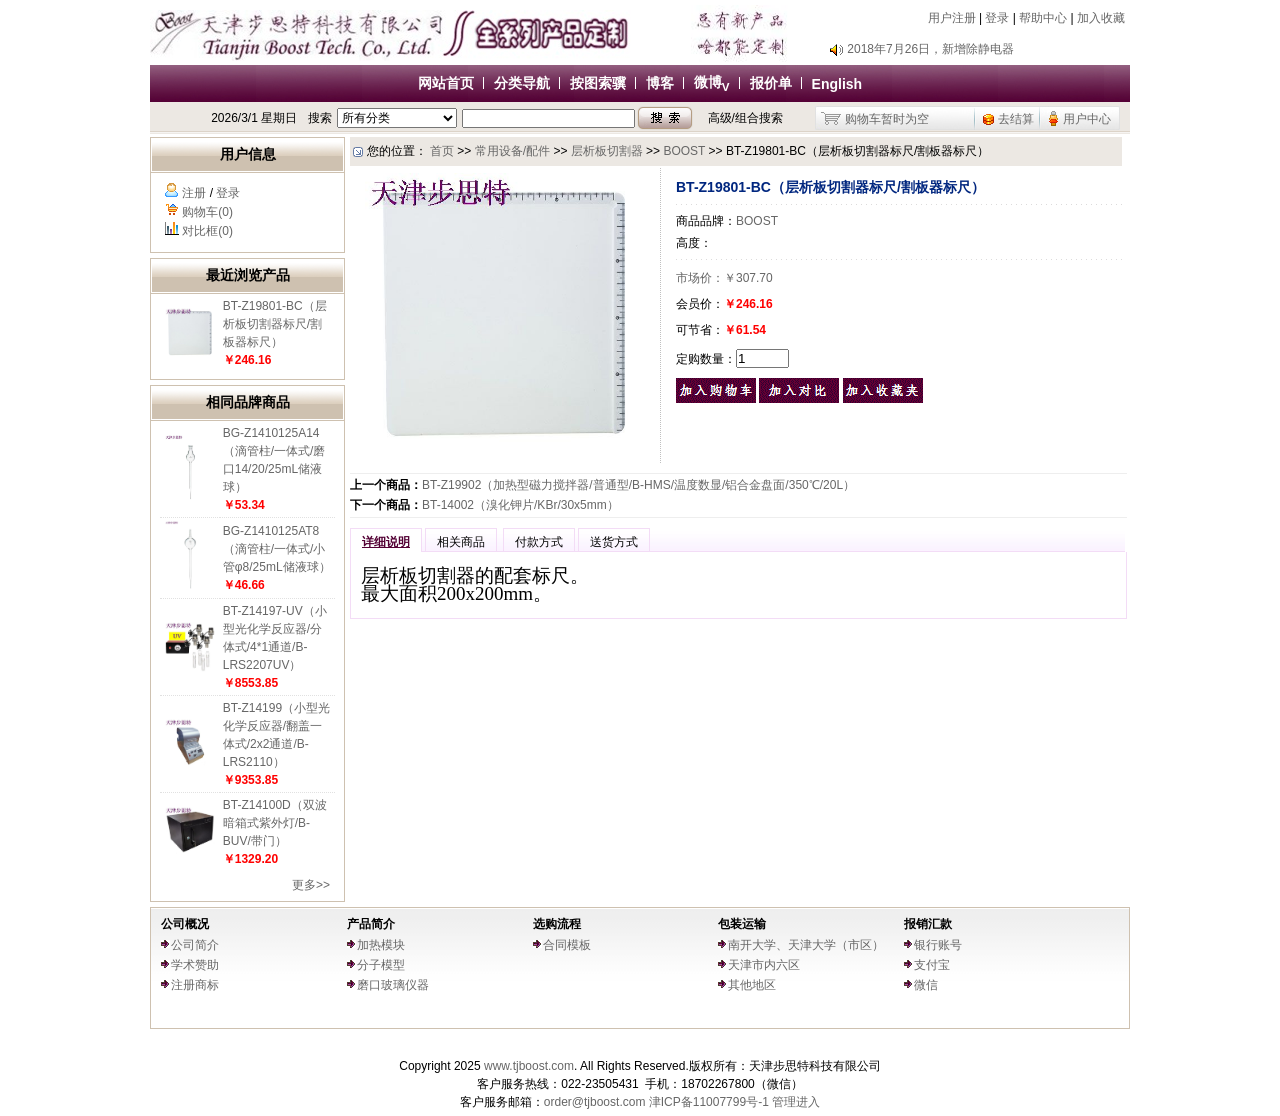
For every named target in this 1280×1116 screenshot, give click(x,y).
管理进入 (796, 1102)
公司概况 (185, 924)
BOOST (684, 151)
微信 (926, 985)
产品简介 (371, 924)
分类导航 (522, 83)
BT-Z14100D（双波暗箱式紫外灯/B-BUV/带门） (275, 823)
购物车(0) (207, 212)
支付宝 (932, 965)
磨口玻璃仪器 (393, 985)
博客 (660, 83)
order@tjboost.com (595, 1102)
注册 (194, 193)
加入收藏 (1101, 18)
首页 (442, 151)
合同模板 (567, 945)
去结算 (1016, 119)
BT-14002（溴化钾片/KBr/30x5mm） (520, 505)
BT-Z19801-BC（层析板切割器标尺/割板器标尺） (275, 324)
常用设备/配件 (512, 151)
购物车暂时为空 (887, 119)
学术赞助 (195, 965)
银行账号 (938, 945)
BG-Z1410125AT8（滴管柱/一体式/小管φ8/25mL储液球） (277, 549)
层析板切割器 (607, 151)
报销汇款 (928, 924)
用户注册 (952, 18)
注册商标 (195, 985)
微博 (712, 82)
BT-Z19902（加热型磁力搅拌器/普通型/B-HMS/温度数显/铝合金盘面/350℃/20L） (638, 485)
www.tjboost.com (529, 1066)
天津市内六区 (764, 965)
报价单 (771, 83)
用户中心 (1087, 119)
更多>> (311, 885)
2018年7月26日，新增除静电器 (930, 49)
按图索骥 (598, 83)
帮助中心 (1043, 18)
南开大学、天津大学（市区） (806, 945)
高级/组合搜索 (745, 118)
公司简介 (195, 945)
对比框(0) (207, 231)
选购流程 (557, 924)
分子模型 (381, 965)
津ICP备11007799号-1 (709, 1102)
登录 (997, 18)
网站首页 (446, 83)
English (837, 84)
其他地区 (752, 985)
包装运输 (742, 924)
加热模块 (381, 945)
